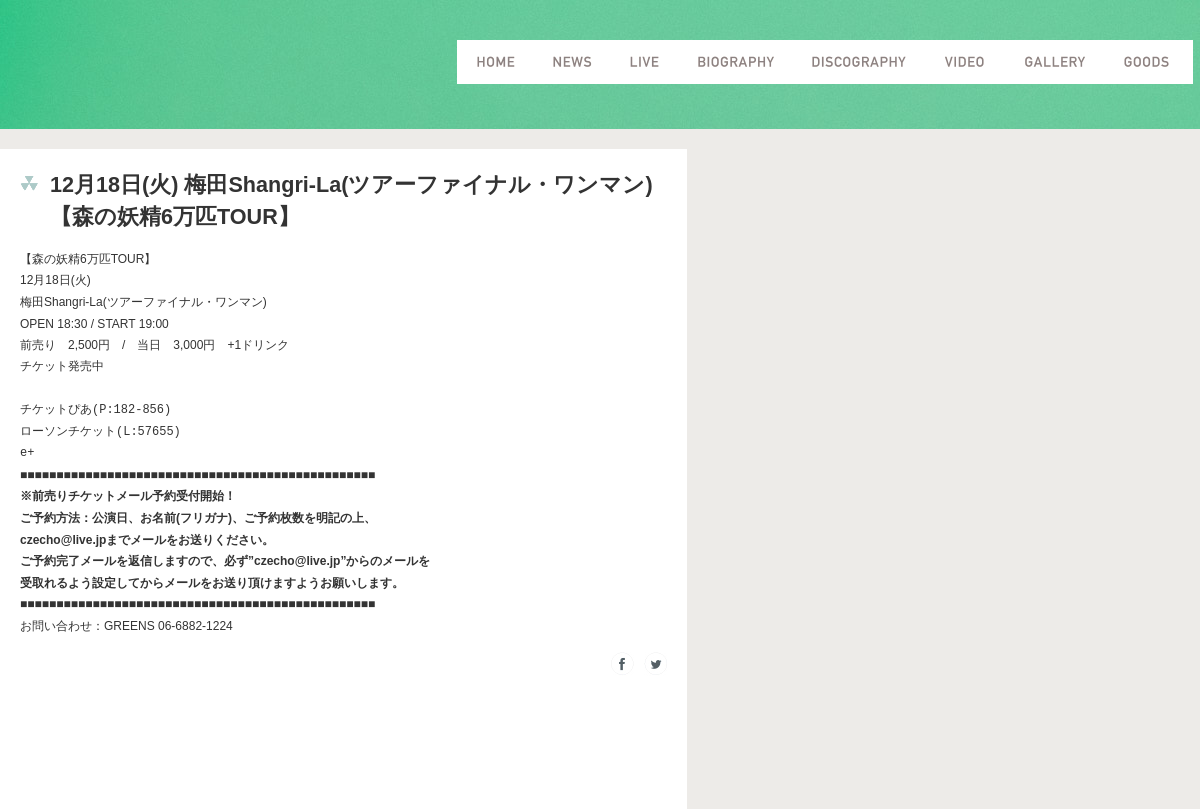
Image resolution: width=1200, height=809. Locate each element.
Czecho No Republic (208, 69)
